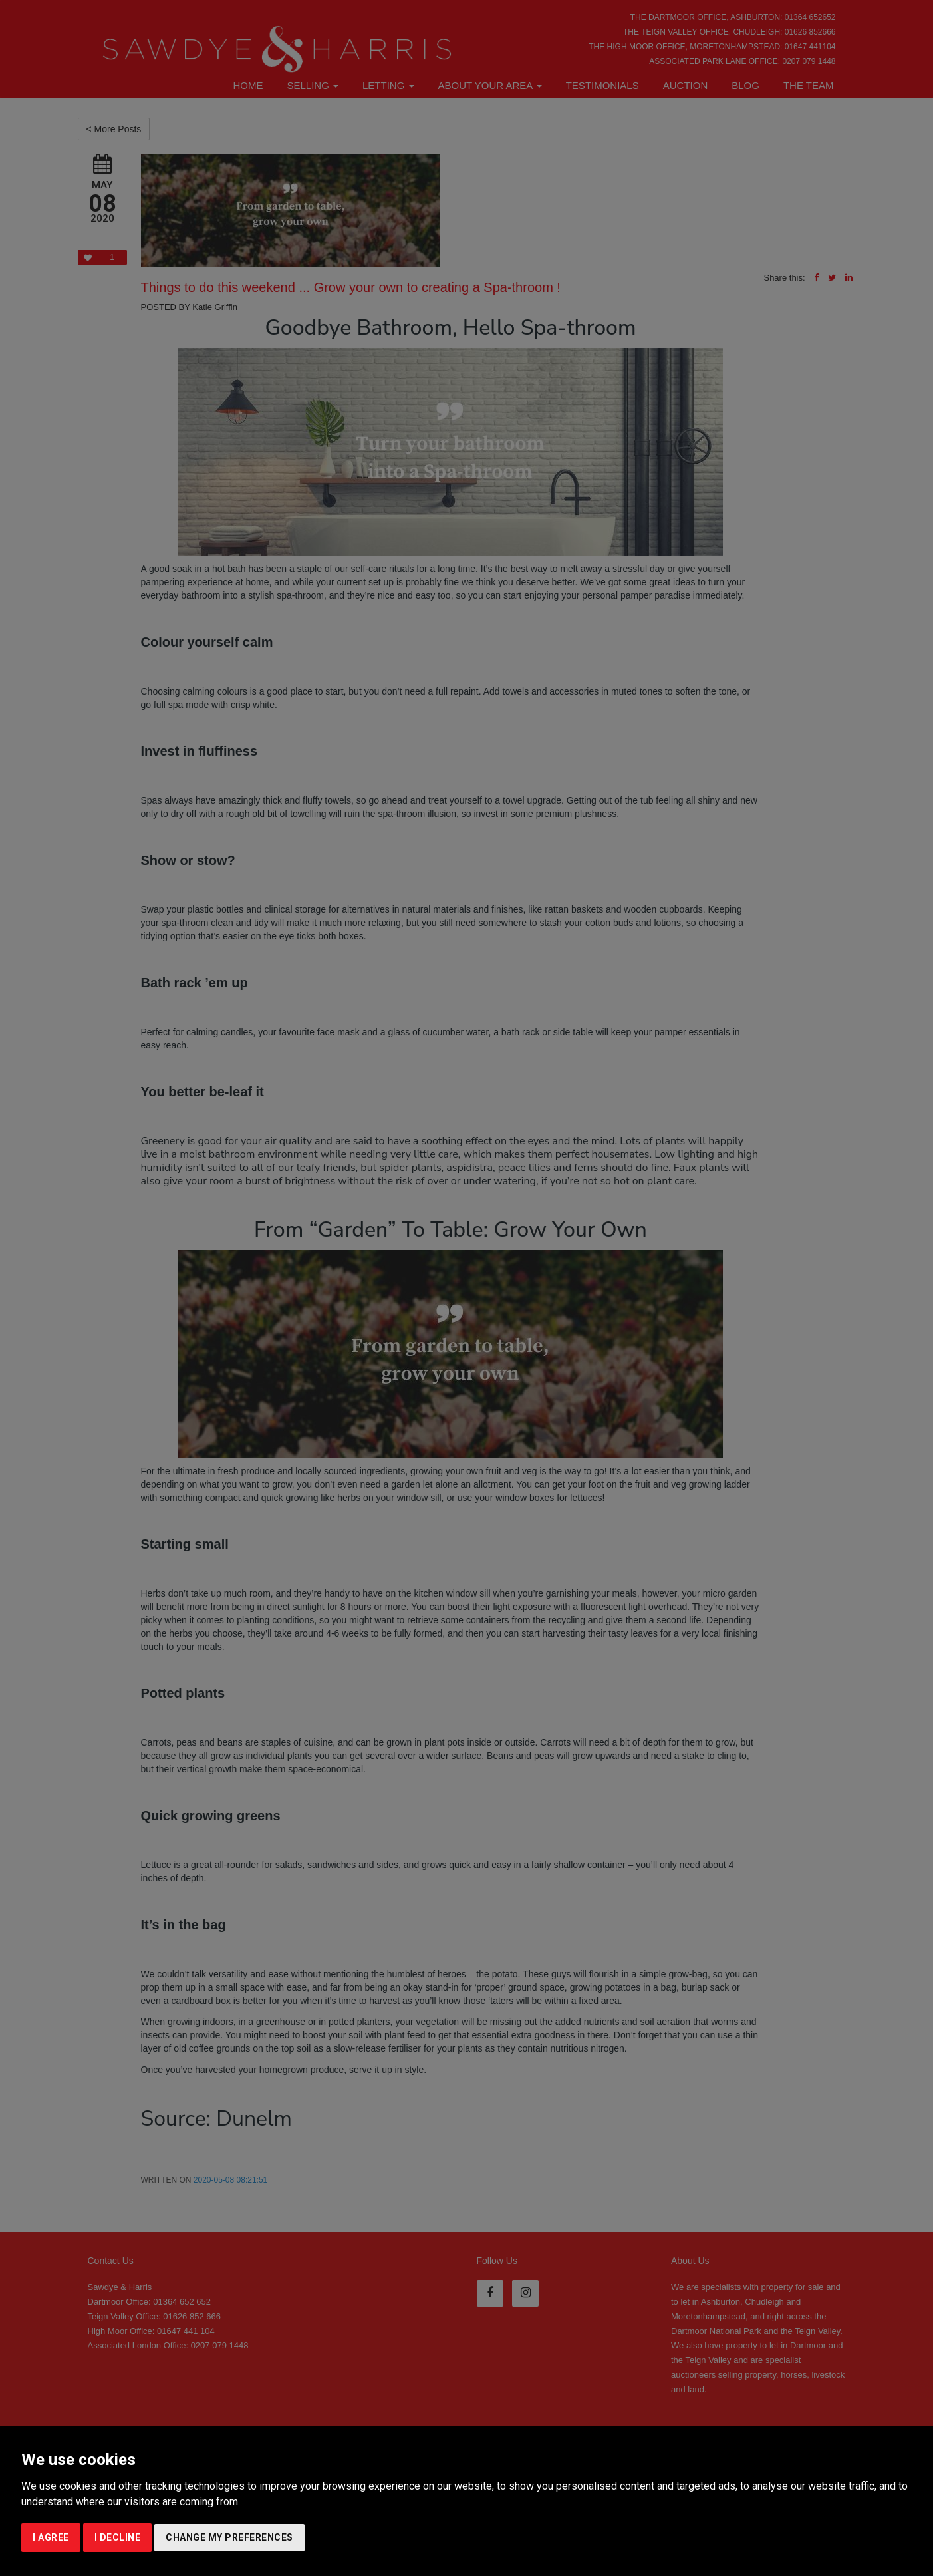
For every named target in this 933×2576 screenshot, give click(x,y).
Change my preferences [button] (229, 2537)
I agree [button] (51, 2537)
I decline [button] (117, 2537)
